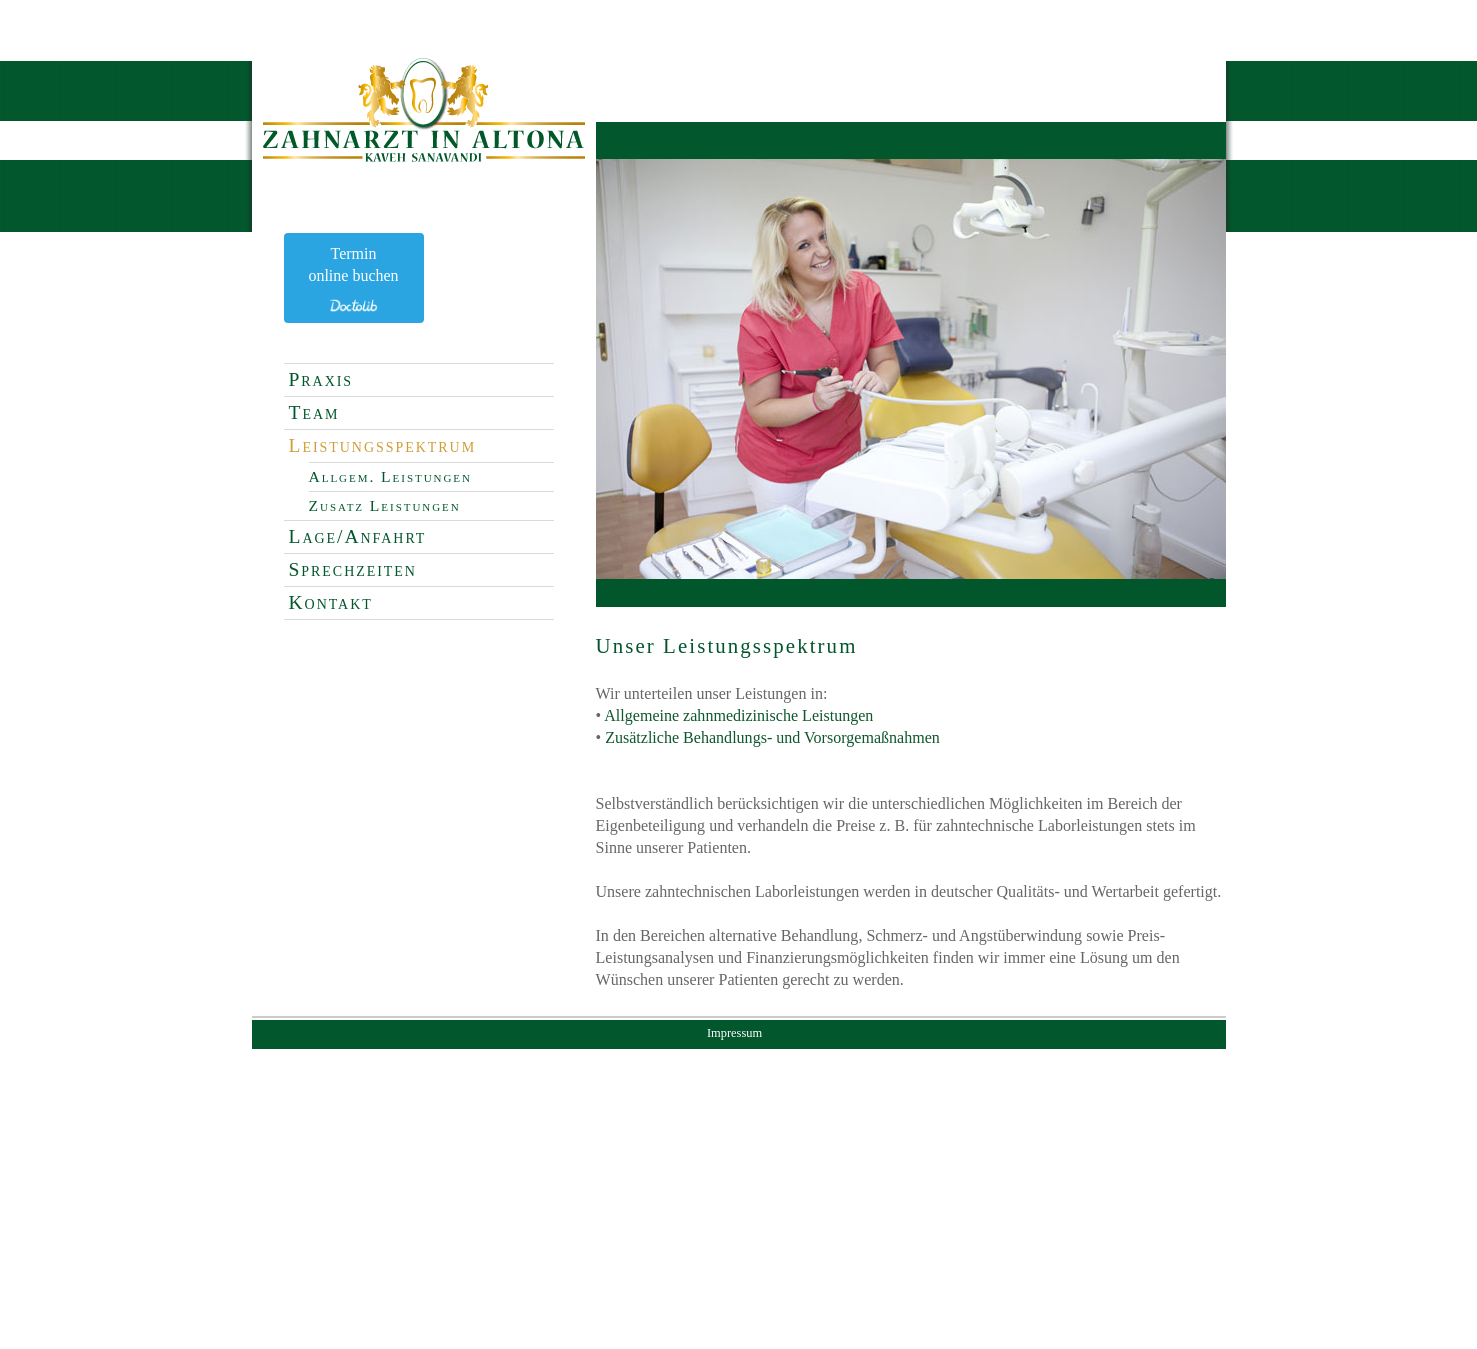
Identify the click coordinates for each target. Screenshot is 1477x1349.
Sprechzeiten (353, 569)
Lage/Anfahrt (358, 536)
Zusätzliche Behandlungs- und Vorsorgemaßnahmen (772, 737)
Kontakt (331, 602)
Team (314, 412)
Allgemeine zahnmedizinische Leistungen (738, 715)
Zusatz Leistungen (385, 505)
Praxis (321, 379)
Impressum (734, 1033)
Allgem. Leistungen (390, 476)
